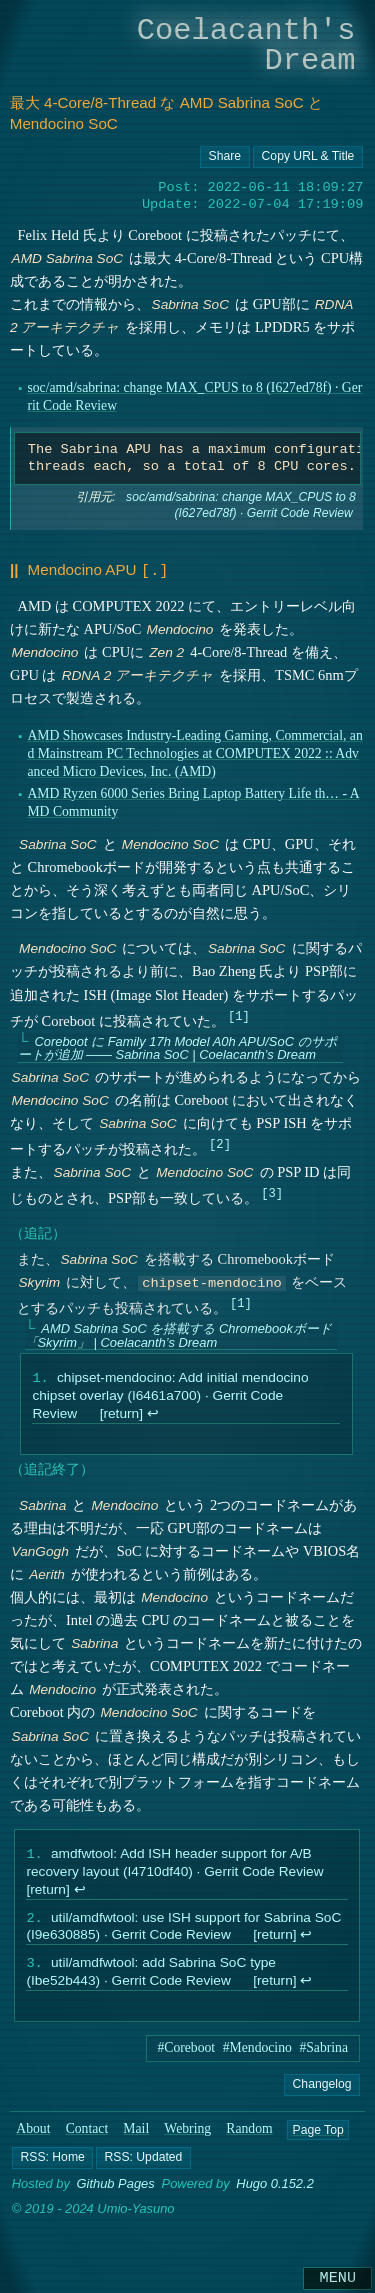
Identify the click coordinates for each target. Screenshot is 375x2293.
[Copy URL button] (225, 157)
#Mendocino (257, 2053)
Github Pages (115, 2190)
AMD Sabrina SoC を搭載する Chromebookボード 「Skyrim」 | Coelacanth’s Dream (177, 1334)
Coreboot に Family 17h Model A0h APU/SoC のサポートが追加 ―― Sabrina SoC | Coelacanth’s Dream (176, 1046)
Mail (136, 2134)
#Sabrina (323, 2053)
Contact (87, 2134)
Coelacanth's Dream (246, 45)
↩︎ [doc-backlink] (153, 1414)
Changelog (321, 2090)
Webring (187, 2134)
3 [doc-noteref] (271, 1190)
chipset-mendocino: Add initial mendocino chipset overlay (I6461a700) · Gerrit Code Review (170, 1396)
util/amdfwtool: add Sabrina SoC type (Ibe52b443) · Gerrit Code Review (151, 1978)
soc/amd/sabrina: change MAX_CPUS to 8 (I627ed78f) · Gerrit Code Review (241, 505)
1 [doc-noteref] (238, 1013)
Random (249, 2134)
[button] (52, 2164)
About (33, 2134)
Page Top (317, 2135)
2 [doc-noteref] (219, 1141)
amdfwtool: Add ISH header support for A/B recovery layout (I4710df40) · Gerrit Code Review (174, 1865)
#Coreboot (186, 2053)
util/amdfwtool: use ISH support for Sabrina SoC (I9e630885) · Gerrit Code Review (183, 1930)
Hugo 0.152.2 (275, 2190)
